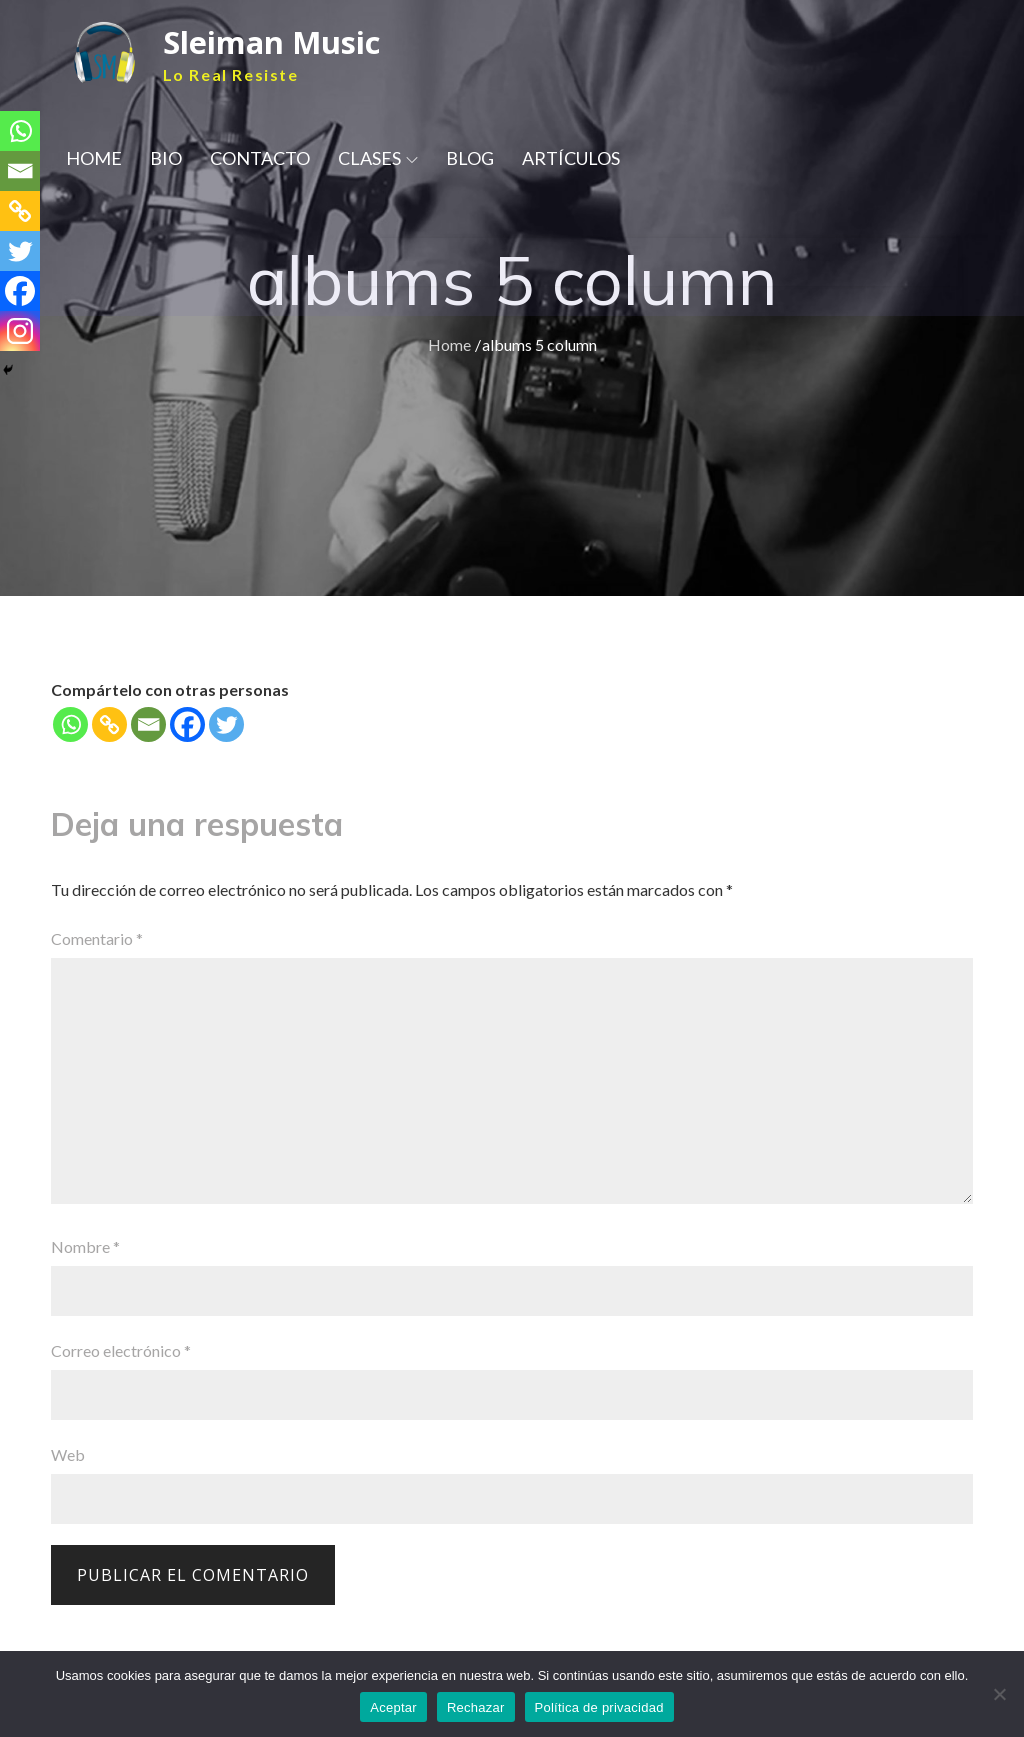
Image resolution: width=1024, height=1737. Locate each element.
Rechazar (476, 1707)
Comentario (97, 938)
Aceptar (393, 1707)
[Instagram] (20, 331)
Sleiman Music (278, 42)
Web (68, 1454)
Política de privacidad (599, 1707)
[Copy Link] (109, 724)
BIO (166, 160)
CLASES (378, 160)
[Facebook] (187, 724)
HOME (94, 160)
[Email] (148, 724)
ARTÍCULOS (571, 160)
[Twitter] (226, 724)
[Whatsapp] (70, 724)
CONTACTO (260, 160)
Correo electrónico (121, 1350)
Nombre (85, 1246)
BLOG (470, 160)
